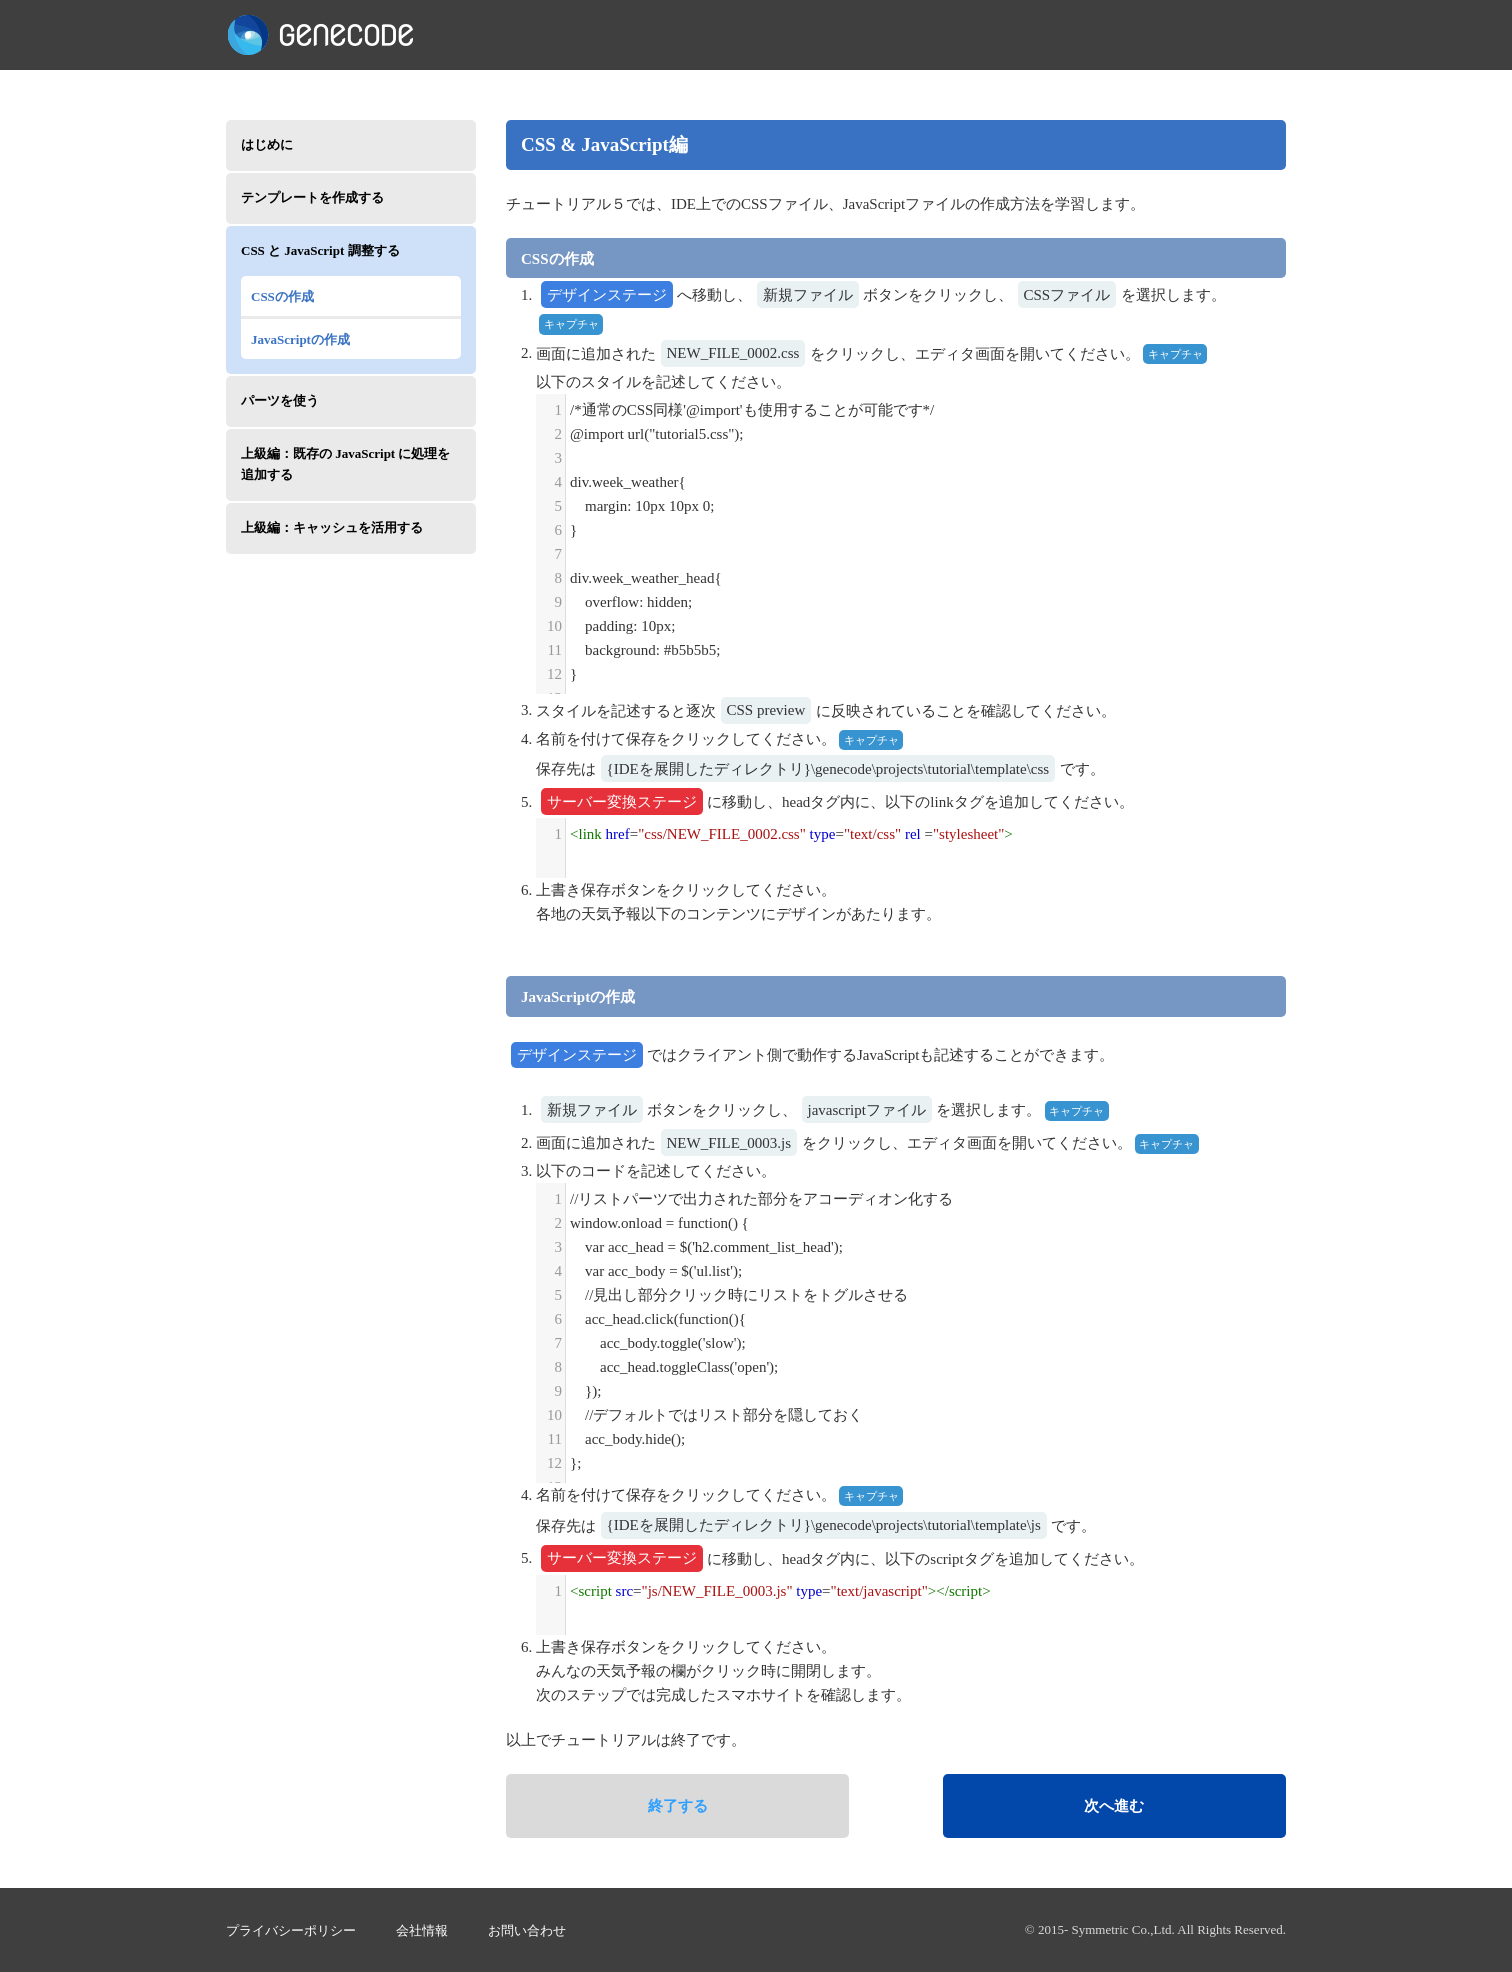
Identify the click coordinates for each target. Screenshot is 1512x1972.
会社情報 (422, 1930)
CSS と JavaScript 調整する (320, 250)
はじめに (267, 144)
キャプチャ (571, 324)
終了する (678, 1806)
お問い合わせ (527, 1930)
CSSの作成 (282, 296)
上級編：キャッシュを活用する (332, 527)
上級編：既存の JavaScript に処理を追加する (345, 464)
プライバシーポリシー (291, 1930)
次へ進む (1114, 1806)
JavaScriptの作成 (300, 339)
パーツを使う (280, 400)
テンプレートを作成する (312, 197)
